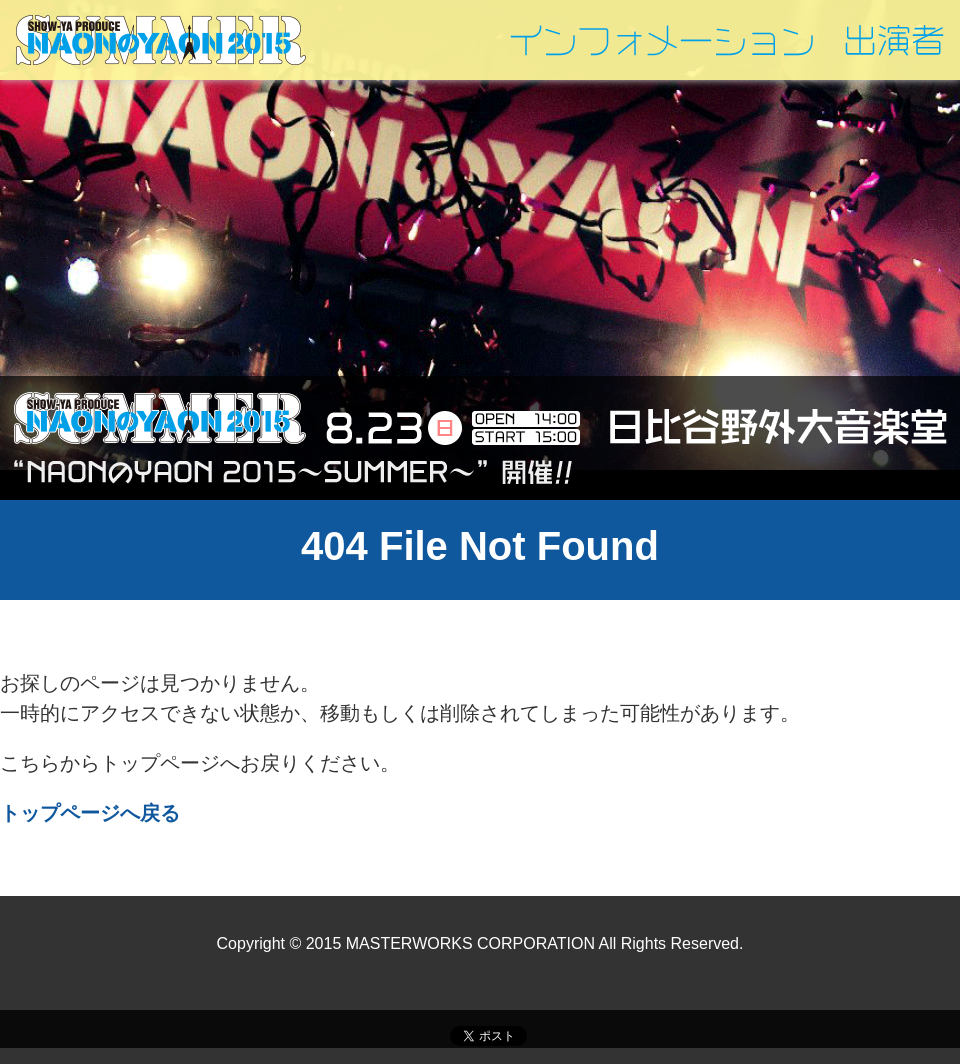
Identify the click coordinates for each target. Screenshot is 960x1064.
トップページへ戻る (90, 813)
